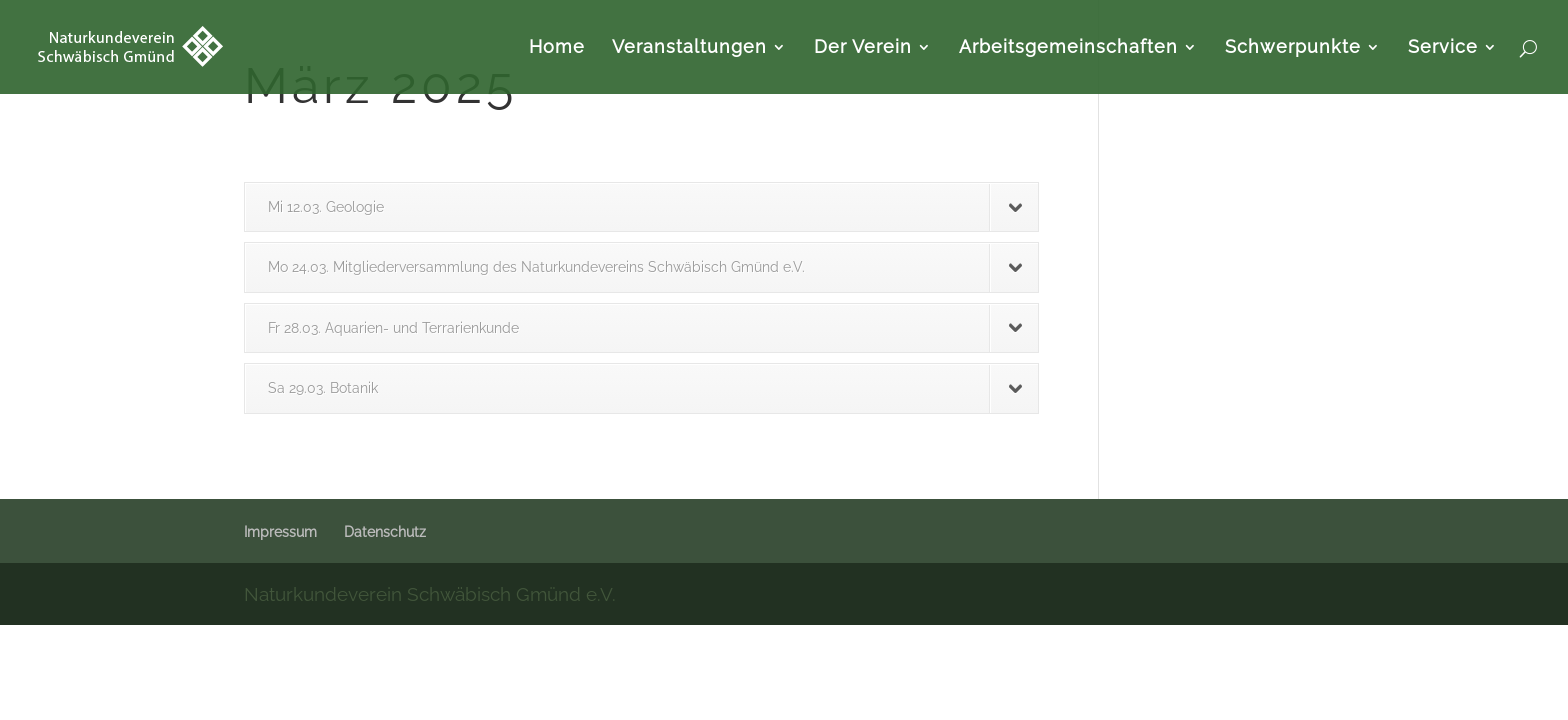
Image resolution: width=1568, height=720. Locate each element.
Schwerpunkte (1293, 48)
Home (557, 48)
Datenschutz (385, 532)
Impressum (280, 532)
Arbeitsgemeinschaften (1068, 48)
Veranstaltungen (689, 48)
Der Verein (863, 48)
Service (1443, 48)
